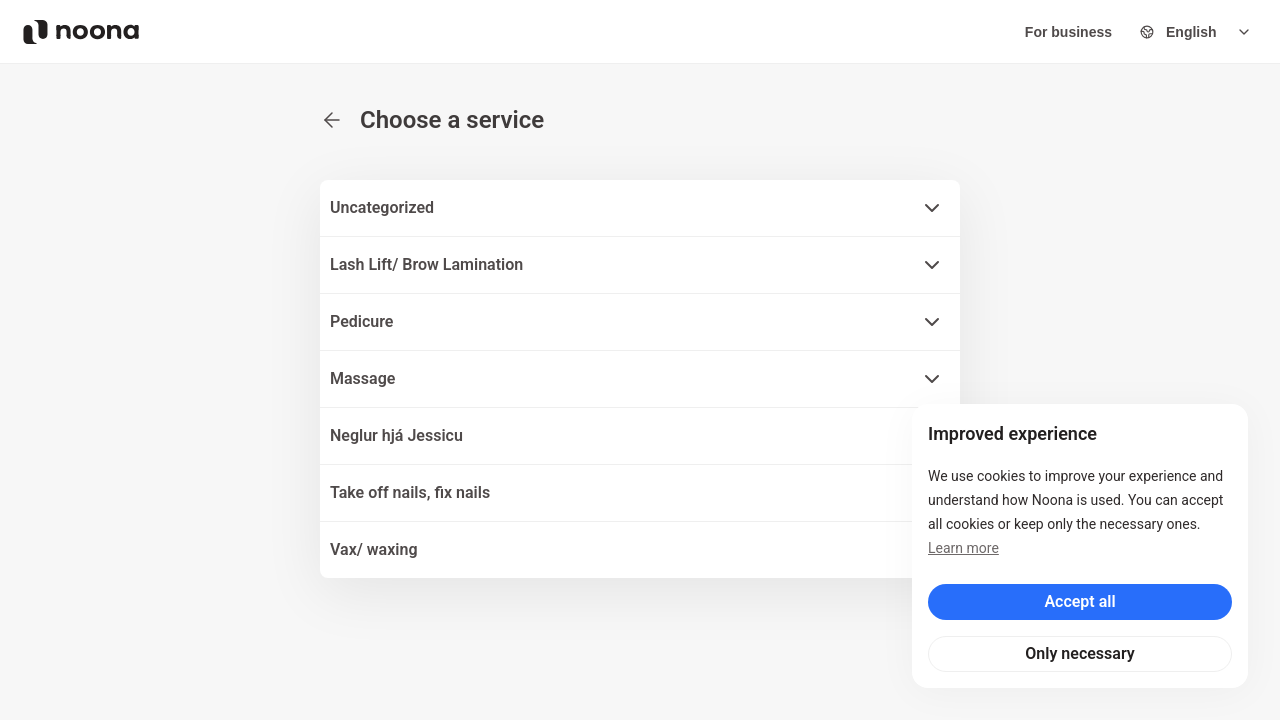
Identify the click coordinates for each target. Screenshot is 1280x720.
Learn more (963, 548)
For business (1068, 32)
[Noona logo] (81, 32)
